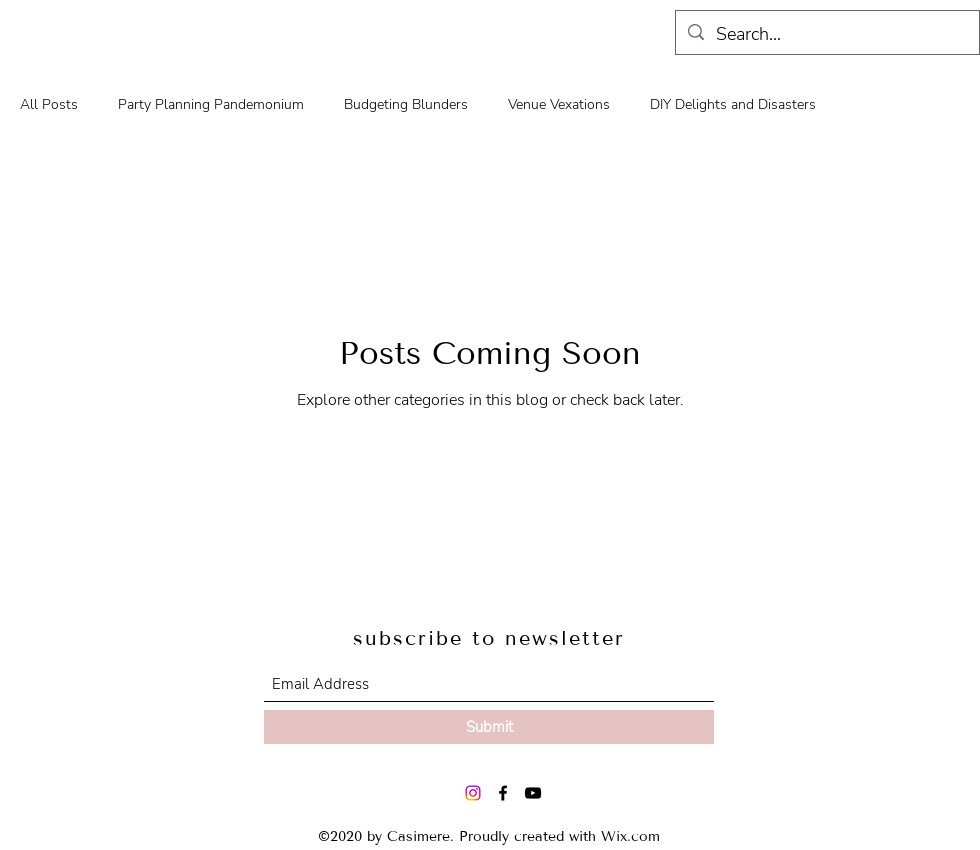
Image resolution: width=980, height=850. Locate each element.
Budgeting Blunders (406, 104)
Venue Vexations (559, 104)
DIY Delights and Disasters (733, 104)
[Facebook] (503, 793)
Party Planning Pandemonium (211, 104)
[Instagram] (473, 793)
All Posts (49, 104)
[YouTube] (533, 793)
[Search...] (826, 35)
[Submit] (489, 727)
